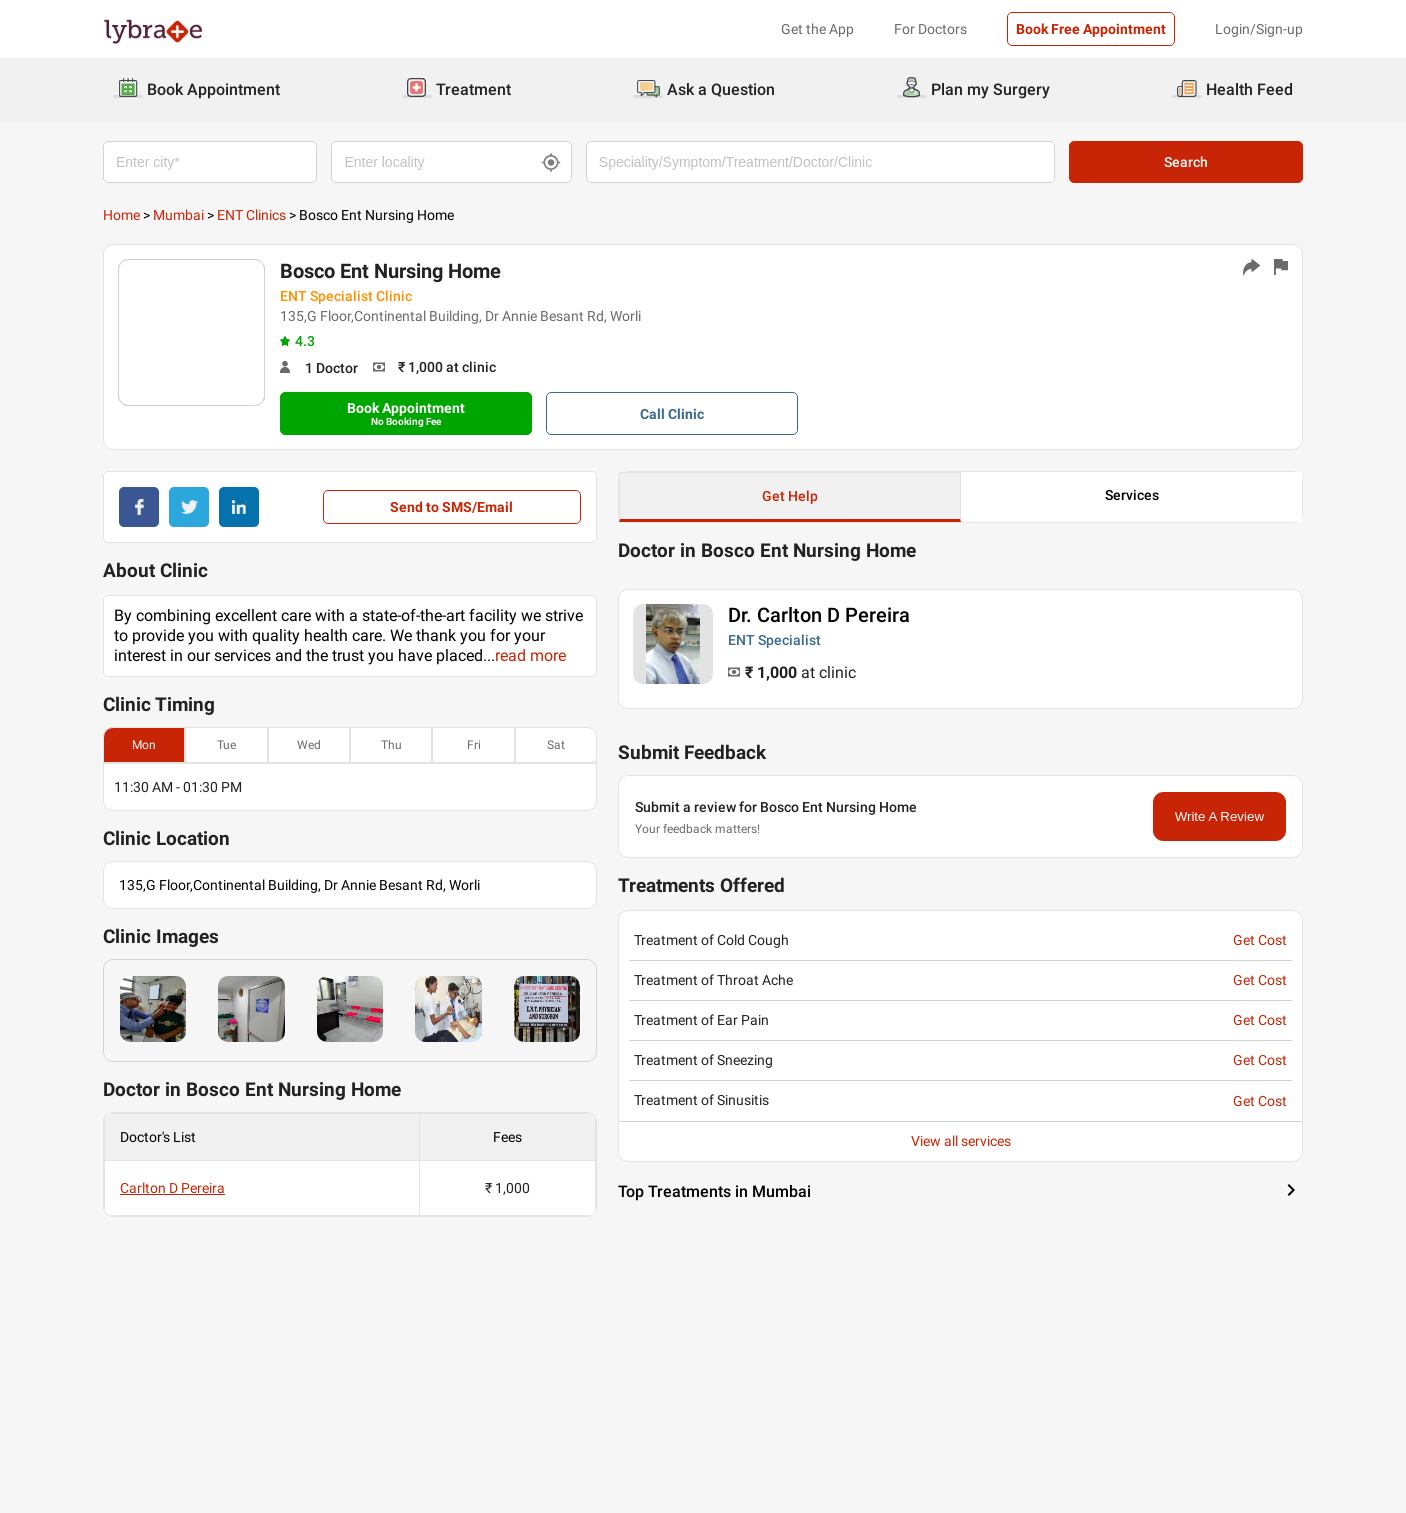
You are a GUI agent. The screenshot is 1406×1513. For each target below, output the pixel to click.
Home (121, 215)
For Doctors (930, 29)
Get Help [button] (790, 496)
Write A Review (1219, 816)
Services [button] (1132, 495)
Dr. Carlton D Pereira (819, 615)
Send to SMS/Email (451, 507)
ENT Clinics (251, 215)
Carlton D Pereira (172, 1188)
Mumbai (178, 215)
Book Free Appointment (1091, 29)
